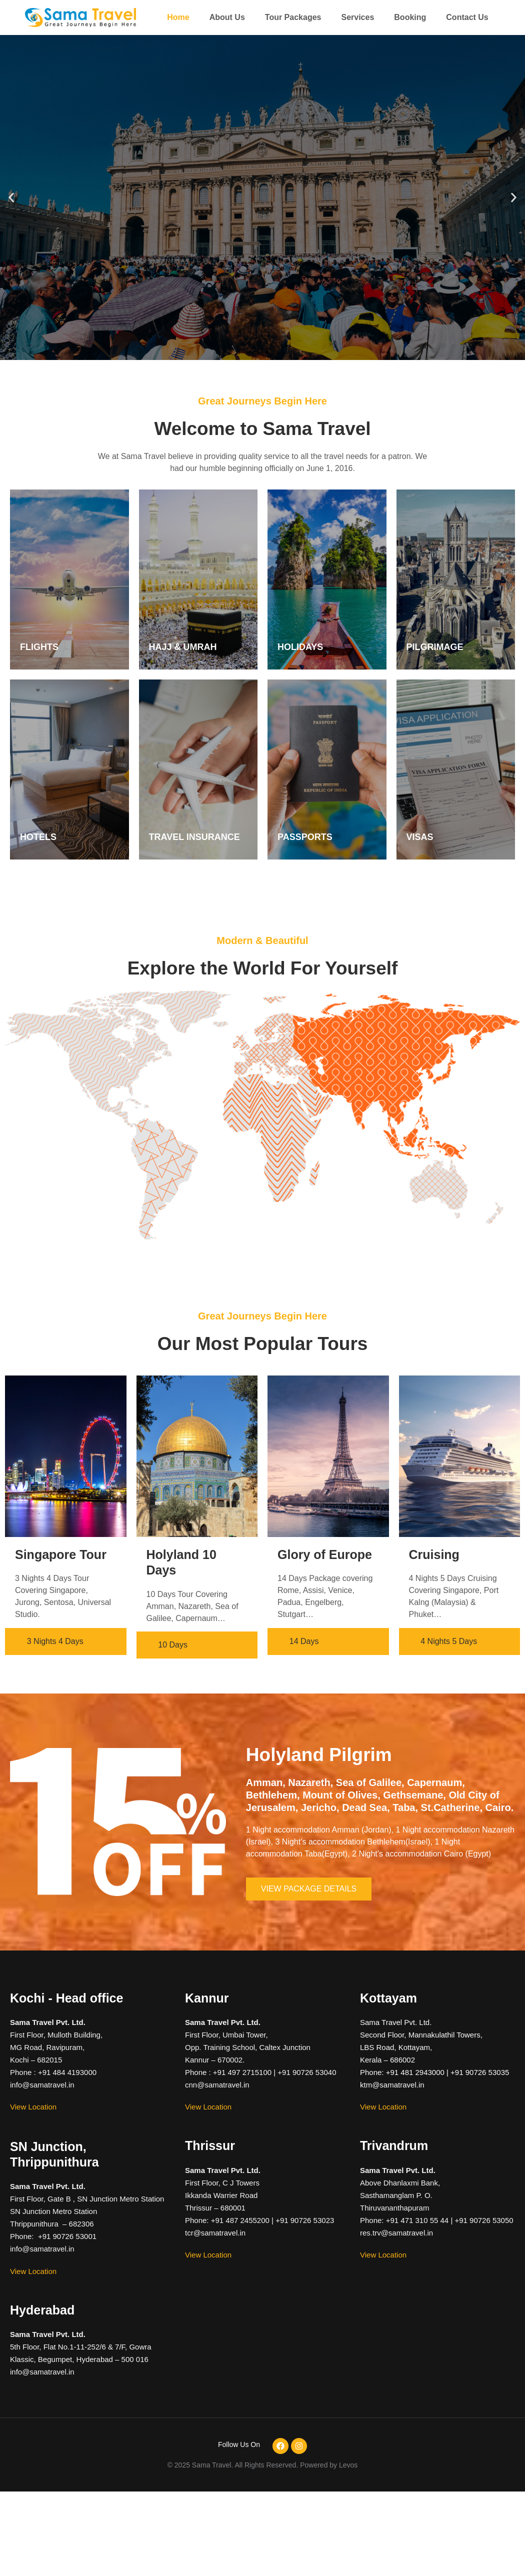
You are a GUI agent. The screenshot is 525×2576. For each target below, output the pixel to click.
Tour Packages (293, 17)
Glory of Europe (325, 1555)
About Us (227, 17)
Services (357, 17)
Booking (410, 17)
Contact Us (467, 17)
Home (178, 17)
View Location (33, 2106)
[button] (11, 198)
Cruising (434, 1555)
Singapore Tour (60, 1555)
